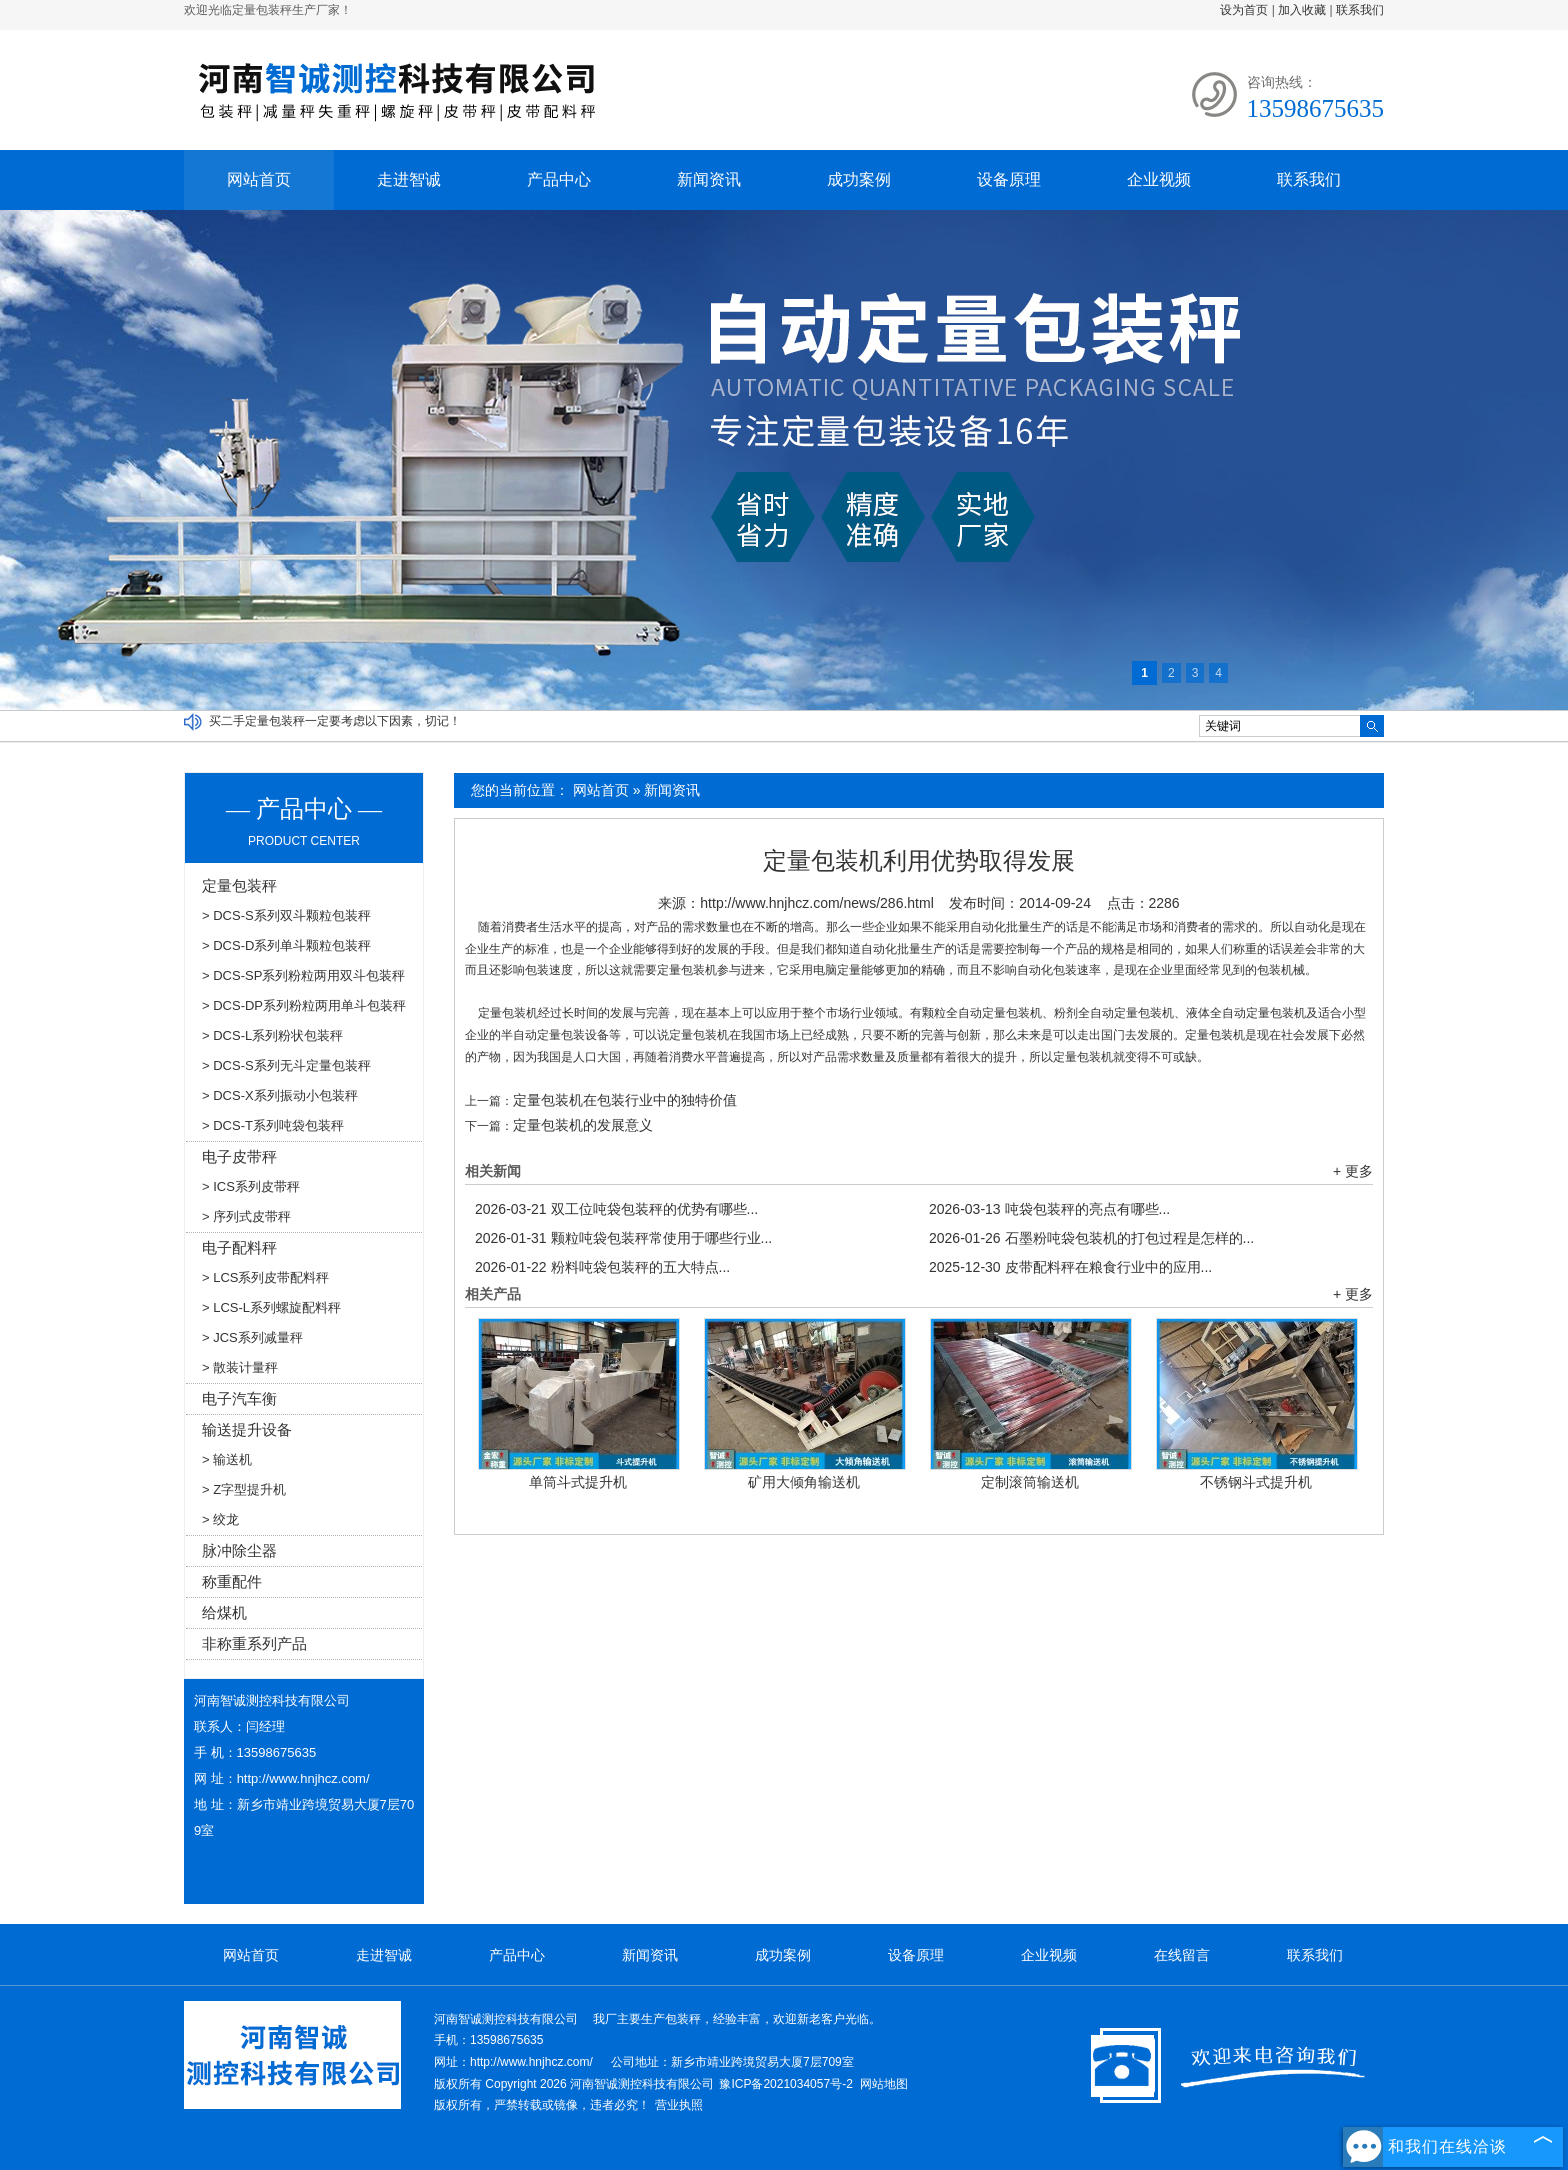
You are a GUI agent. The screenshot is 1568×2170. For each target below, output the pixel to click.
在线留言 (1182, 1955)
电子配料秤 (239, 1247)
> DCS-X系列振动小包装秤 (280, 1095)
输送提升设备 (247, 1429)
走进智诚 (409, 179)
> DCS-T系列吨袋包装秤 (273, 1125)
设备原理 (1009, 179)
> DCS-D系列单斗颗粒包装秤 (286, 945)
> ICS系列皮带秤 (251, 1186)
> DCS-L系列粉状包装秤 (272, 1035)
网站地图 (884, 2084)
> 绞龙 (220, 1519)
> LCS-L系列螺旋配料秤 (271, 1307)
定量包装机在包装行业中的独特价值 (625, 1100)
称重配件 (232, 1581)
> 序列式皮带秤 (246, 1216)
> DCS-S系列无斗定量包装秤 (286, 1065)
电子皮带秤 (239, 1156)
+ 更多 (1353, 1171)
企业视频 (1159, 179)
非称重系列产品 (254, 1643)
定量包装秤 (239, 885)
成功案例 (859, 179)
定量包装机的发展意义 (583, 1125)
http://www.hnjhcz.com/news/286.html (816, 903)
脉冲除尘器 (239, 1550)
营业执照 (679, 2105)
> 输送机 (227, 1459)
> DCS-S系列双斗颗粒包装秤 (286, 915)
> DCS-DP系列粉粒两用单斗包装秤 (304, 1005)
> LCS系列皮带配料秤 (266, 1277)
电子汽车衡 (239, 1398)
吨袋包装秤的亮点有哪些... (1049, 1209)
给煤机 (224, 1612)
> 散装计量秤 (240, 1367)
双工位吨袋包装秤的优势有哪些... (616, 1209)
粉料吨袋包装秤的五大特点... (602, 1267)
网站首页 (259, 179)
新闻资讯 (709, 179)
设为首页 (1244, 10)
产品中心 (559, 179)
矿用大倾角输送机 (804, 1482)
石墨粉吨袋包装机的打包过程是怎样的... (1091, 1238)
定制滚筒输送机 (1030, 1482)
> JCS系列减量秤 (252, 1337)
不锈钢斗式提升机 (1256, 1482)
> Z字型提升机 (244, 1489)
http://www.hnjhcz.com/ (303, 1778)
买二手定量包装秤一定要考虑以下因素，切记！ (335, 721)
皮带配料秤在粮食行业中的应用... (1070, 1267)
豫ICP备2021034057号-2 (785, 2084)
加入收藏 (1302, 10)
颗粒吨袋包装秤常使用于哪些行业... (623, 1238)
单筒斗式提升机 (578, 1482)
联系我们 (1360, 10)
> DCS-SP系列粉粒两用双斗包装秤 (303, 975)
